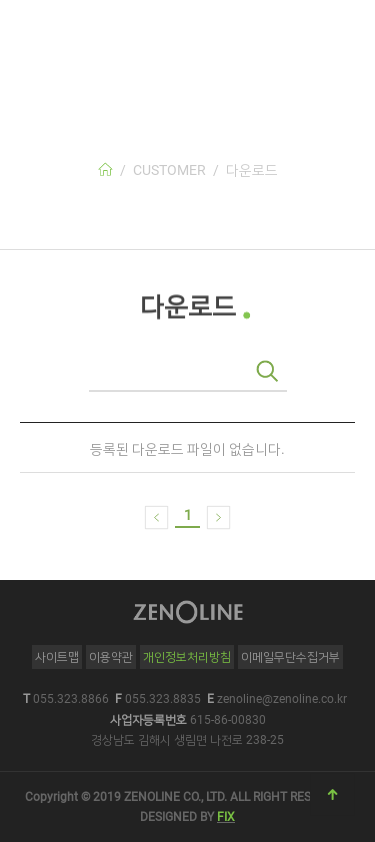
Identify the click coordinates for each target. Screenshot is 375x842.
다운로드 (252, 170)
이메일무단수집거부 (290, 657)
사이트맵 (57, 657)
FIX (226, 817)
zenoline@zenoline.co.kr (282, 699)
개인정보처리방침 (187, 657)
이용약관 (111, 657)
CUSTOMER (169, 170)
